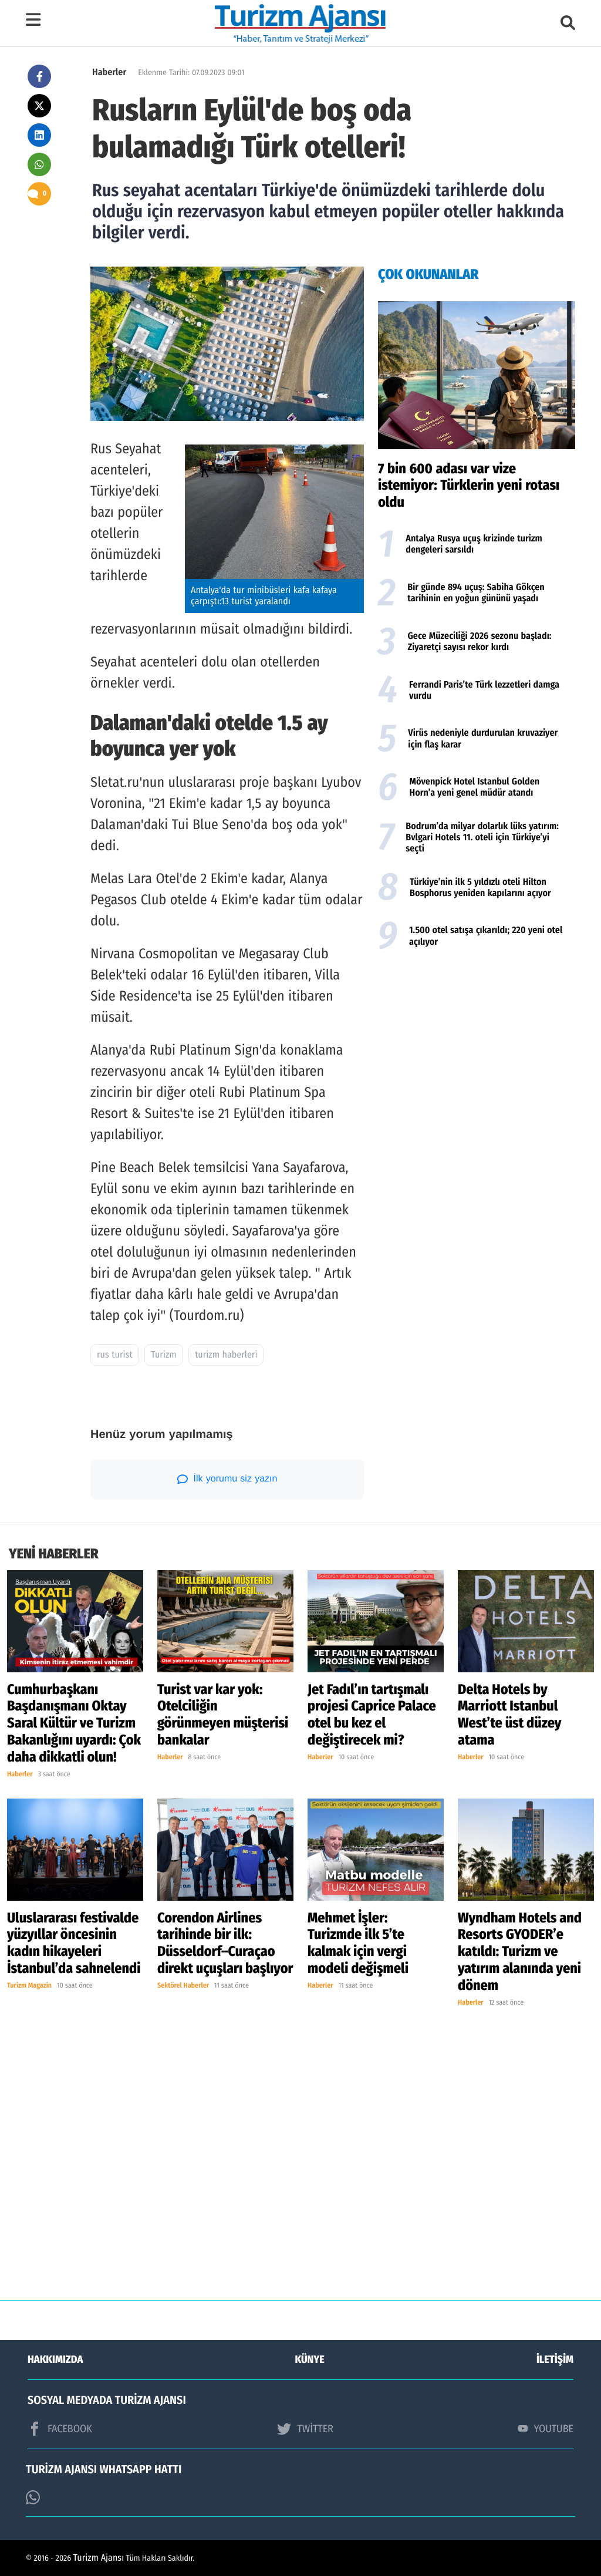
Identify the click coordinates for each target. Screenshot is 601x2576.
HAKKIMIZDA (55, 2359)
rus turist (115, 1355)
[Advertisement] (476, 1051)
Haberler (109, 72)
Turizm (163, 1355)
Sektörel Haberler (183, 1986)
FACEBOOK (60, 2429)
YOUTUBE (545, 2428)
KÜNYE (310, 2359)
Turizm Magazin (29, 1986)
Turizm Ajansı (98, 2558)
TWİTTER (305, 2429)
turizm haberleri (226, 1355)
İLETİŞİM (554, 2359)
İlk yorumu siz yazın (227, 1479)
